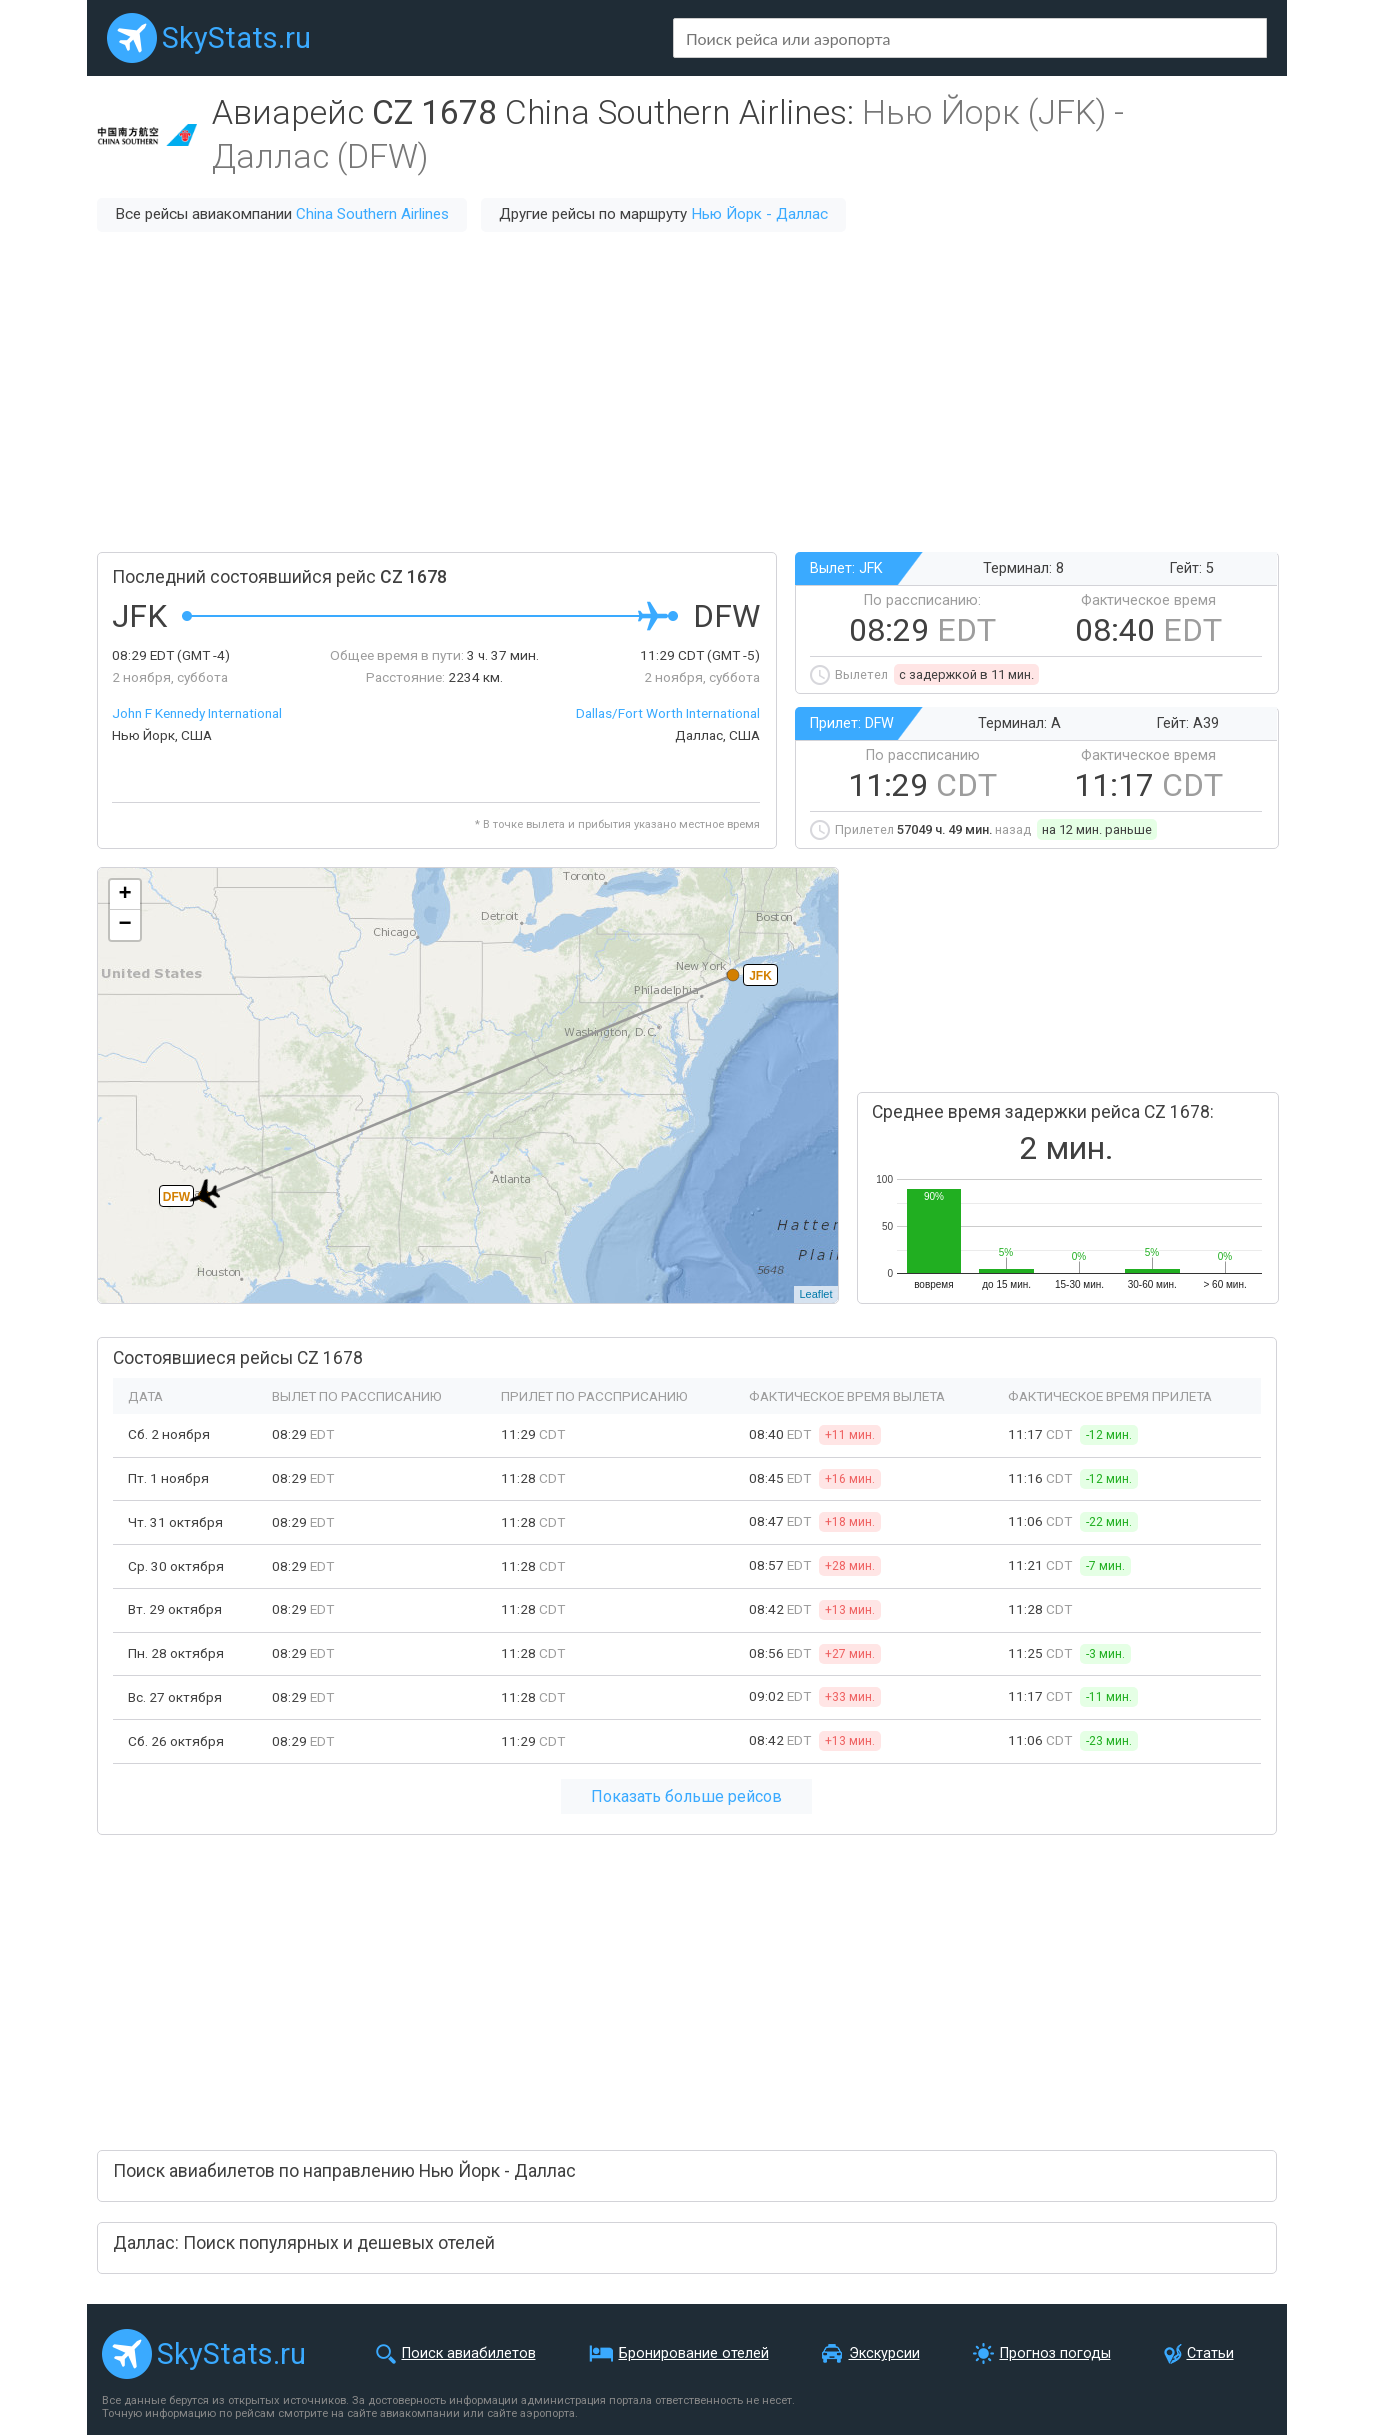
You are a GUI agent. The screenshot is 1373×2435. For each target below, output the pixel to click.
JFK (760, 976)
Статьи (1210, 2353)
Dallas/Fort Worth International (668, 713)
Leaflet (815, 1294)
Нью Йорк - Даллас (759, 214)
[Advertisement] (687, 392)
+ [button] (124, 895)
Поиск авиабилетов (469, 2353)
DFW (175, 1197)
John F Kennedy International (197, 713)
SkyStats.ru (236, 38)
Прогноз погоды (1055, 2353)
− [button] (124, 925)
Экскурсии (884, 2353)
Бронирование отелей (694, 2353)
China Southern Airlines (372, 214)
